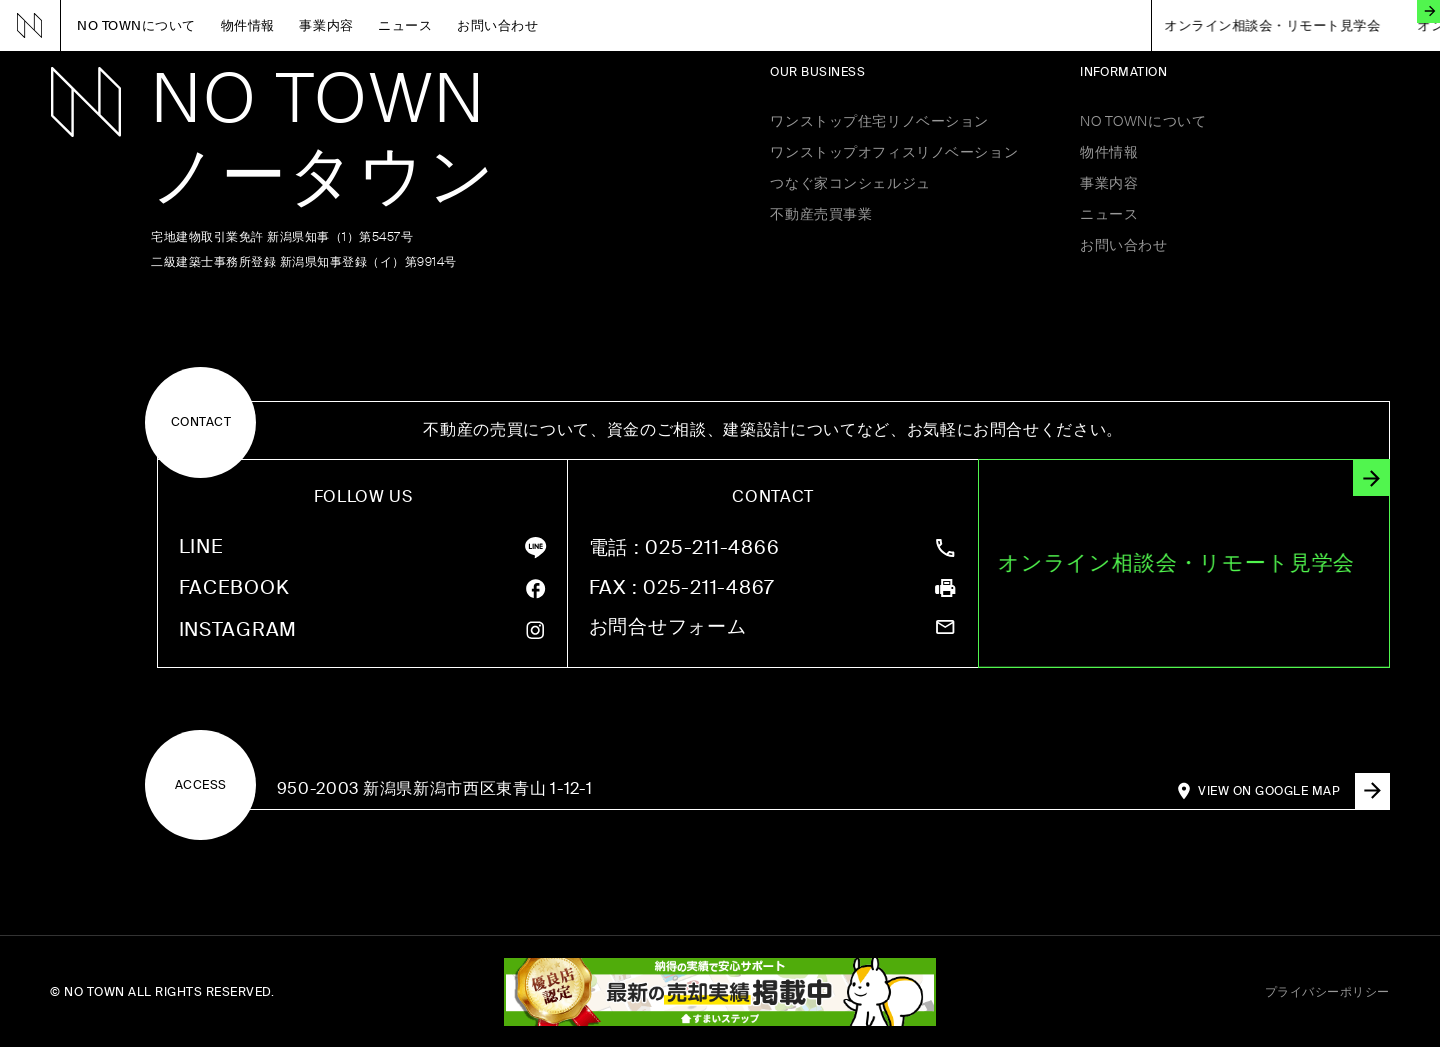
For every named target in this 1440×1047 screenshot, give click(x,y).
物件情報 (248, 25)
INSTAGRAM (238, 630)
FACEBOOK (234, 588)
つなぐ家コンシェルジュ (850, 183)
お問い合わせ (497, 25)
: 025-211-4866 (684, 548)
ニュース (405, 25)
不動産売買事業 (821, 214)
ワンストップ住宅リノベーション (879, 121)
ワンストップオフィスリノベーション (894, 152)
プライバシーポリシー (1327, 992)
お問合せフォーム (668, 627)
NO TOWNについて (136, 25)
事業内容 (326, 25)
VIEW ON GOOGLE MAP (1293, 791)
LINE (201, 547)
